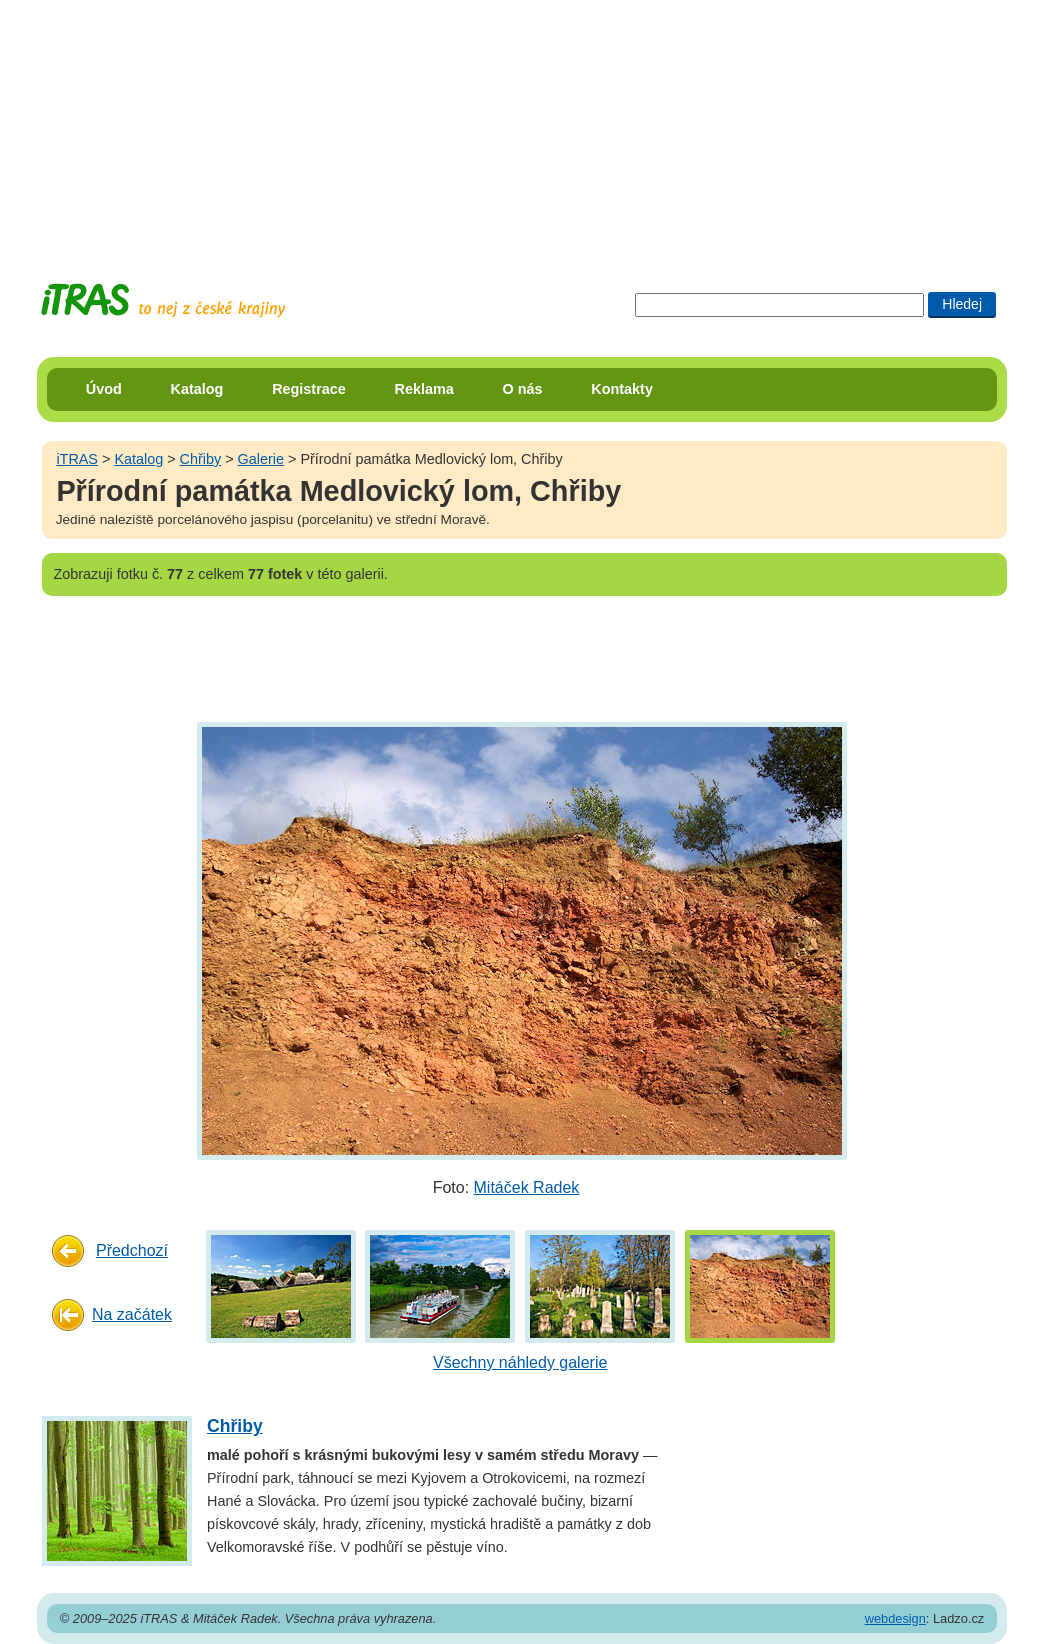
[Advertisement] (522, 125)
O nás (523, 389)
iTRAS (77, 459)
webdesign (895, 1618)
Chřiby (201, 459)
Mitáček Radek (527, 1187)
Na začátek (132, 1314)
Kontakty (622, 389)
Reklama (424, 389)
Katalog (197, 389)
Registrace (309, 389)
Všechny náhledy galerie (520, 1362)
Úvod (104, 389)
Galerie (261, 459)
